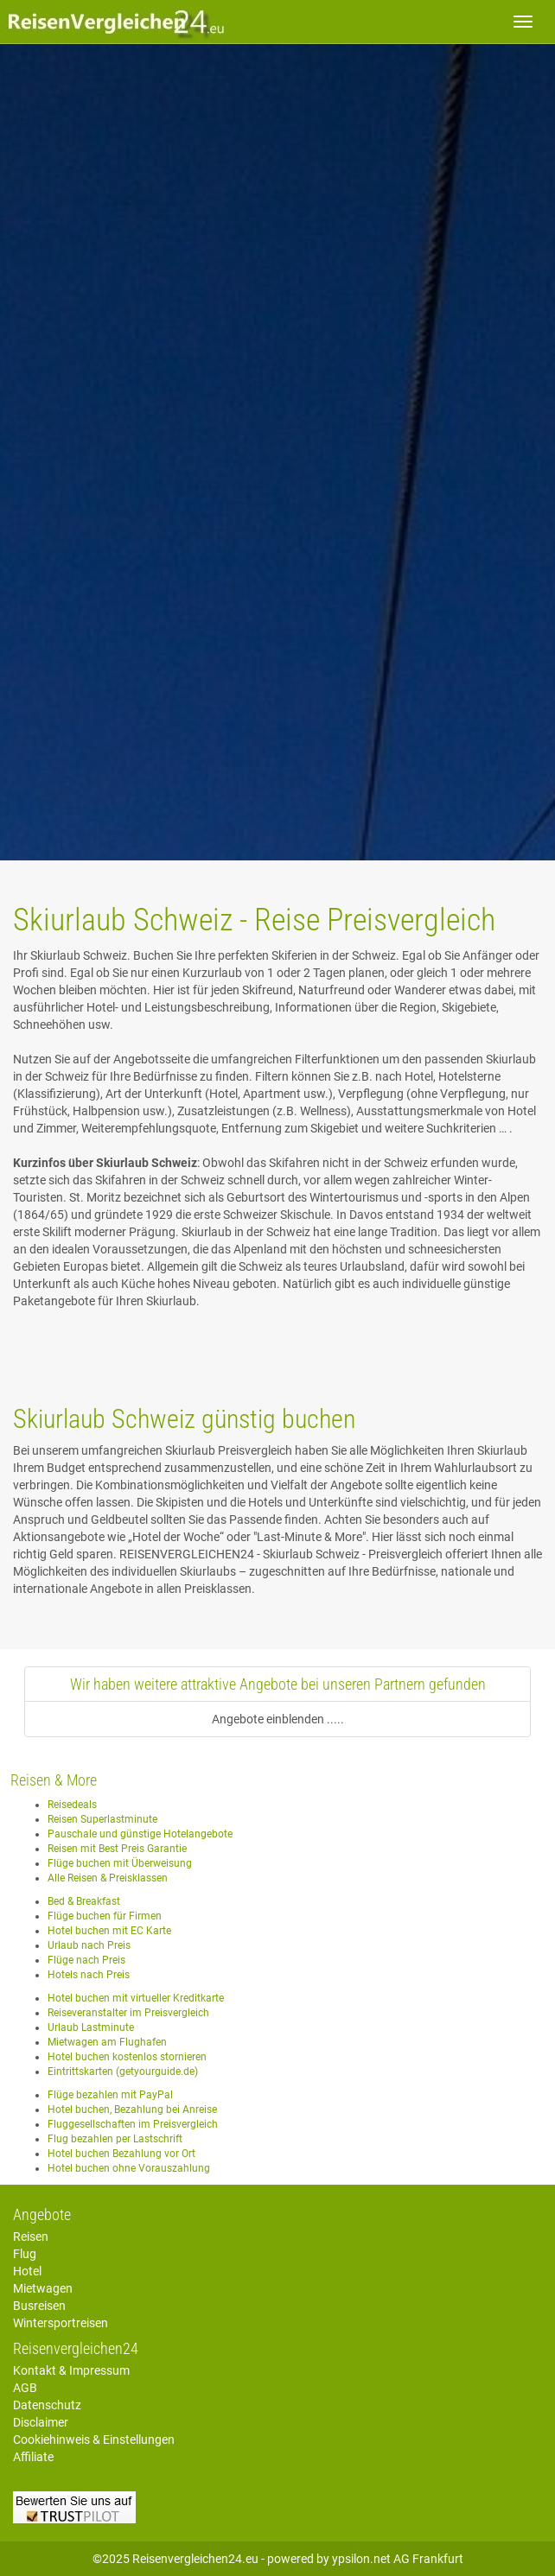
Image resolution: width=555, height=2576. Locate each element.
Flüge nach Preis (86, 1960)
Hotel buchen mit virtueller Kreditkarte (136, 1998)
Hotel (27, 2271)
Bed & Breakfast (84, 1901)
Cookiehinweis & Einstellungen (94, 2439)
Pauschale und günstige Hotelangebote (140, 1834)
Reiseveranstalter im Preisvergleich (128, 2013)
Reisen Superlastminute (102, 1819)
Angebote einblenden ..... (278, 1719)
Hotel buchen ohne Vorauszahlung (129, 2168)
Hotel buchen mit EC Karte (109, 1931)
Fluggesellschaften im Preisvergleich (133, 2124)
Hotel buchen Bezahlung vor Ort (121, 2154)
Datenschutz (47, 2405)
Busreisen (39, 2306)
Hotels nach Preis (89, 1975)
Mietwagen (43, 2288)
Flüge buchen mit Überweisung (120, 1863)
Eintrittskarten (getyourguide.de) (123, 2071)
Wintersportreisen (60, 2323)
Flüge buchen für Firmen (105, 1916)
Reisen (30, 2236)
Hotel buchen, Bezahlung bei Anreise (132, 2109)
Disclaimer (40, 2422)
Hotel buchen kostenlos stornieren (127, 2057)
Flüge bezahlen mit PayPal (110, 2095)
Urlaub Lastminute (91, 2027)
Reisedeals (72, 1805)
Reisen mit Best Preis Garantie (117, 1849)
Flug (24, 2254)
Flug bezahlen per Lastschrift (115, 2139)
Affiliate (33, 2457)
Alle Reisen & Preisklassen (108, 1878)
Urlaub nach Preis (89, 1945)
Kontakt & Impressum (71, 2370)
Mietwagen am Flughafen (107, 2042)
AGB (25, 2388)
